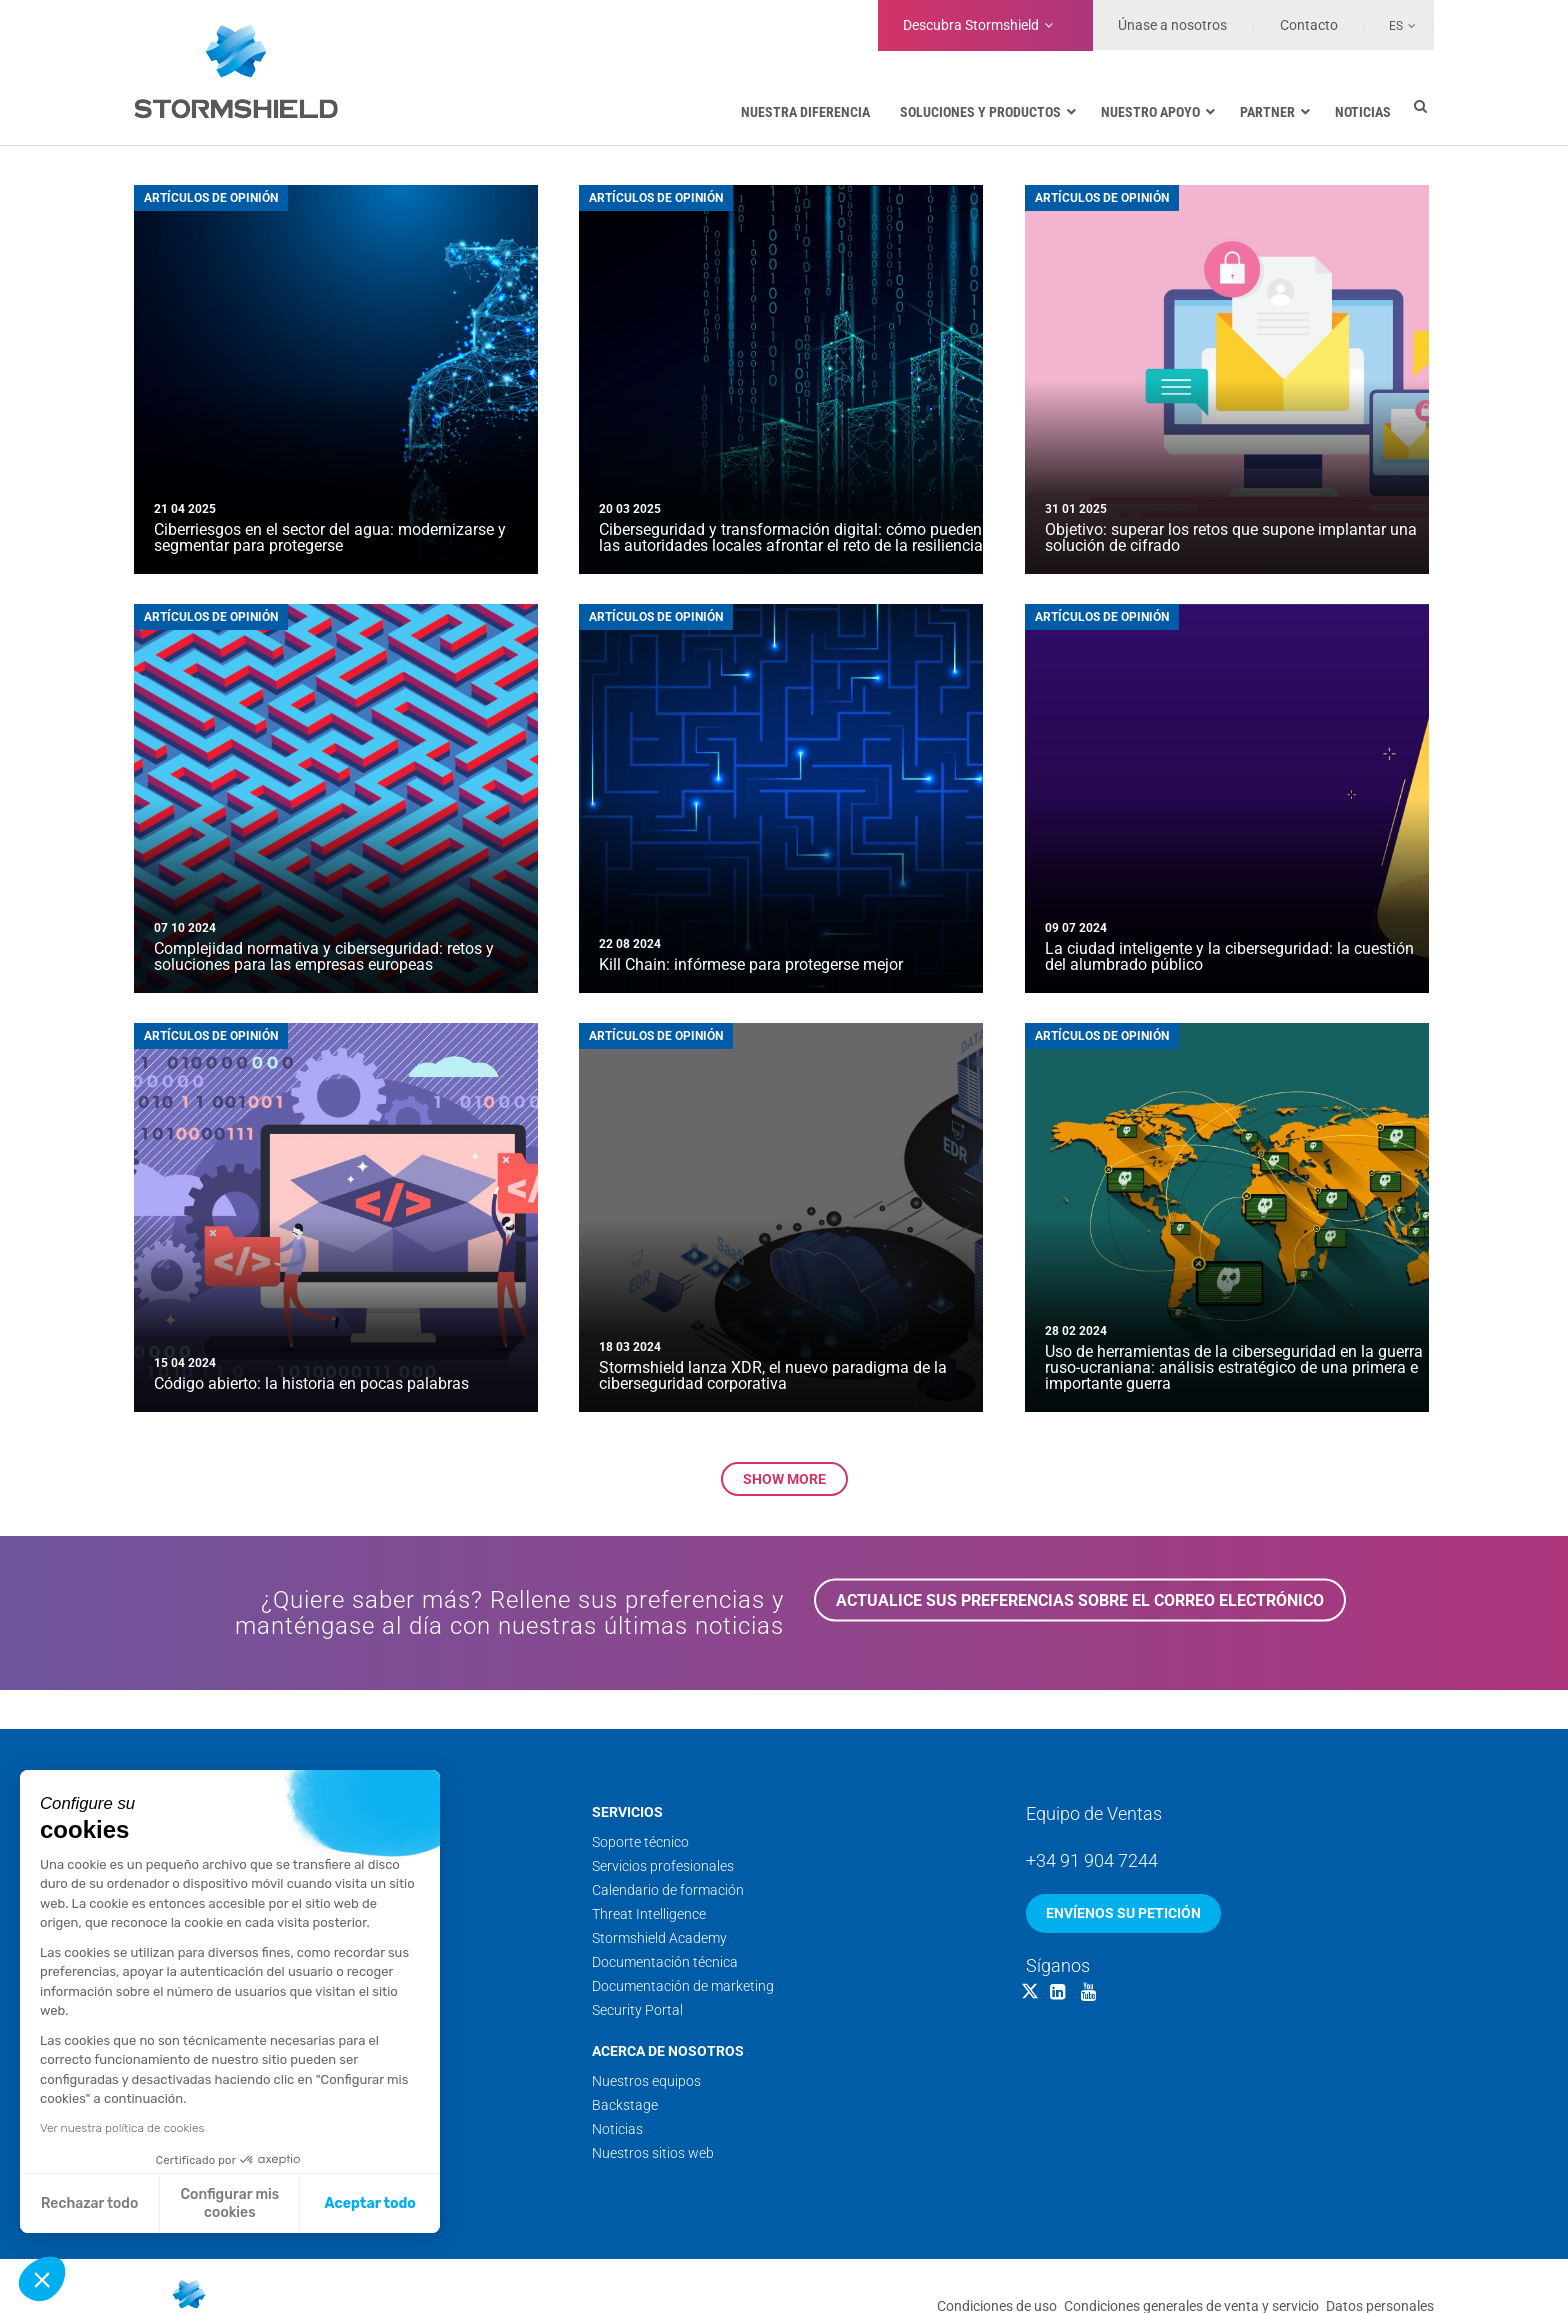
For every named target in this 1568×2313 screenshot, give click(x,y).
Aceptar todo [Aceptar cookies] (370, 2203)
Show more (784, 1479)
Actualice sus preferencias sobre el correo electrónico (1080, 1600)
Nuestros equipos (646, 2081)
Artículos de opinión (211, 198)
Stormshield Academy (659, 1938)
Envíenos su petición (1123, 1913)
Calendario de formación (668, 1890)
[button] (42, 2279)
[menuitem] (1391, 25)
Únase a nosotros (1172, 25)
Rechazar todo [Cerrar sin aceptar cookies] (89, 2203)
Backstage (625, 2105)
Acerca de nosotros (668, 2051)
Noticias (617, 2129)
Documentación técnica (665, 1962)
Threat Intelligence (649, 1914)
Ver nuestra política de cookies (122, 2128)
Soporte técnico (640, 1842)
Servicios (627, 1812)
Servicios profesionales (663, 1866)
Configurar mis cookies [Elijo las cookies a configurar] (230, 2203)
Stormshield (971, 25)
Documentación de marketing (683, 1986)
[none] (1391, 25)
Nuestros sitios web (653, 2153)
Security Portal (637, 2010)
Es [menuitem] (1396, 26)
